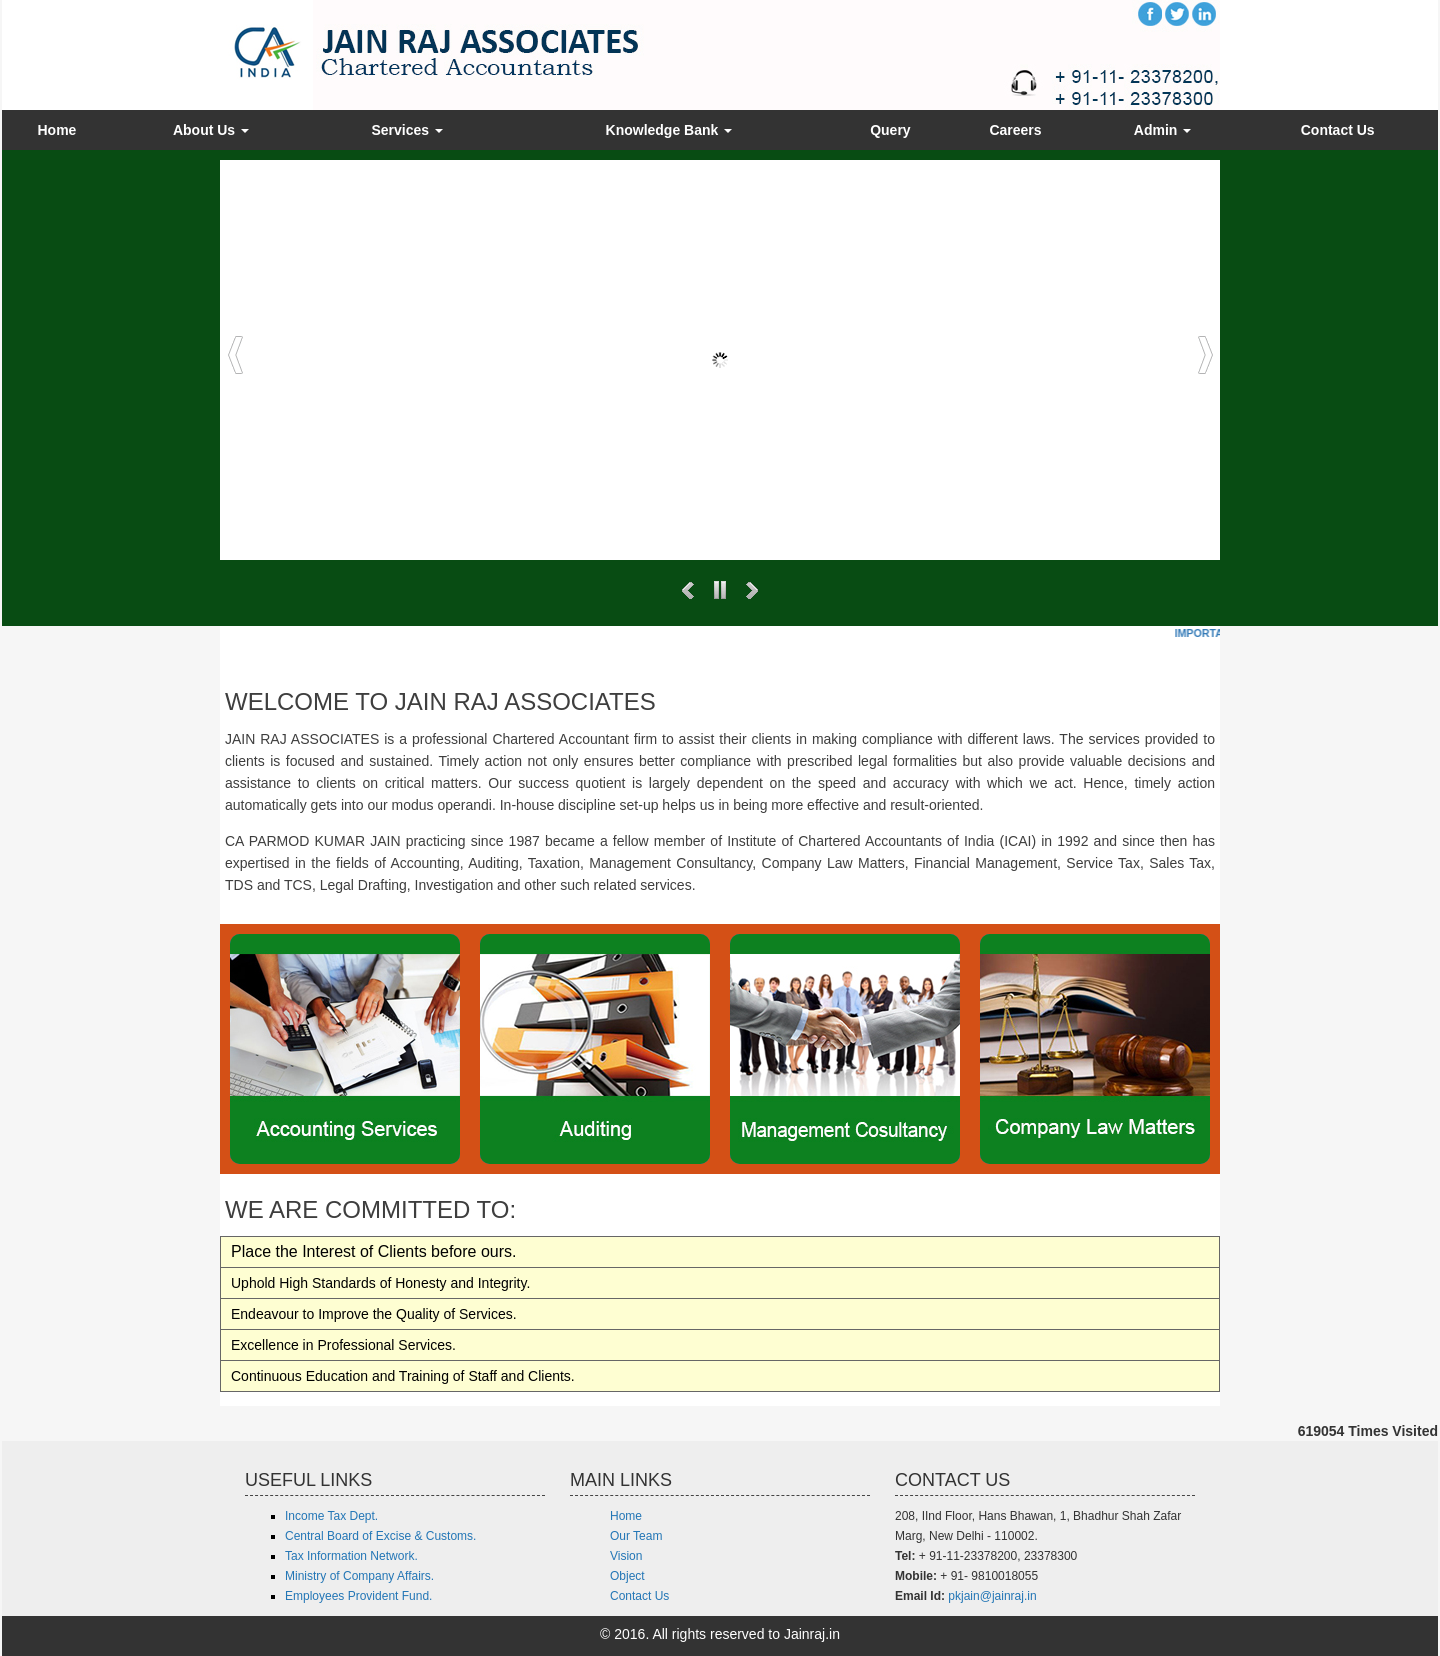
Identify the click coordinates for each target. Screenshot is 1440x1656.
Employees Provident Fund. (358, 1596)
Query (890, 130)
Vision (626, 1556)
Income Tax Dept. (331, 1516)
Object (627, 1576)
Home (56, 130)
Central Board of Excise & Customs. (380, 1536)
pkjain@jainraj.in (992, 1596)
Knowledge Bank (669, 130)
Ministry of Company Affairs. (359, 1576)
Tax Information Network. (351, 1556)
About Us (211, 130)
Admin (1162, 130)
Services (407, 130)
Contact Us (1338, 130)
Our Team (636, 1536)
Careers (1015, 130)
